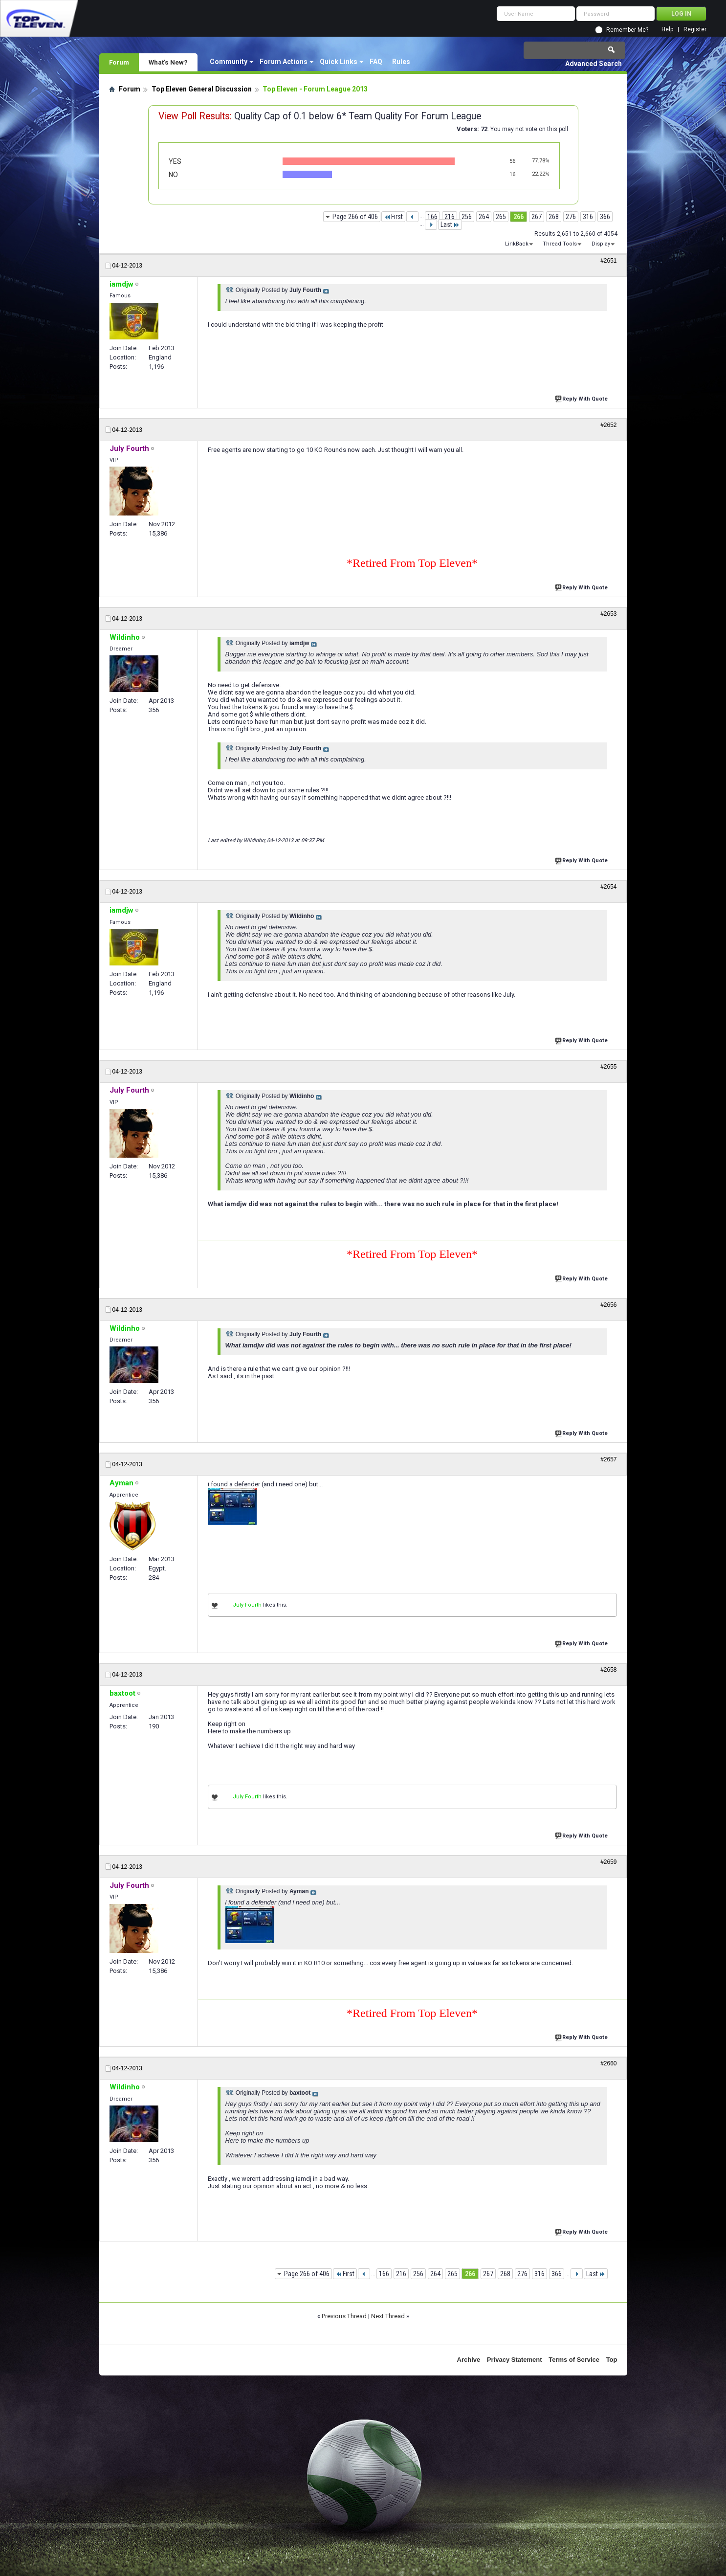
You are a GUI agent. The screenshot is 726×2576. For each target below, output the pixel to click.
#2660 (608, 2063)
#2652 (608, 425)
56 (512, 161)
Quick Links (338, 62)
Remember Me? (627, 29)
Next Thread (388, 2316)
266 (518, 217)
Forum (119, 62)
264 (484, 217)
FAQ (376, 62)
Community (228, 62)
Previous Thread (344, 2316)
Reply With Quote (582, 398)
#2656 (608, 1304)
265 (501, 217)
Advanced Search (593, 63)
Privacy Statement (514, 2359)
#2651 (608, 260)
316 (588, 217)
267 (536, 217)
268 (554, 217)
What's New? (168, 62)
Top (611, 2359)
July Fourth (247, 1605)
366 (605, 217)
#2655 (608, 1066)
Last (450, 224)
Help (667, 29)
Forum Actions (284, 62)
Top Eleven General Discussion (202, 89)
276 (571, 217)
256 (467, 217)
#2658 (608, 1669)
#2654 (608, 886)
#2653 (608, 613)
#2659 (608, 1862)
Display (601, 244)
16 (512, 174)
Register (694, 29)
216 (449, 217)
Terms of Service (574, 2359)
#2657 (608, 1459)
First (393, 217)
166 (432, 217)
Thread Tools (560, 244)
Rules (401, 62)
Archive (469, 2359)
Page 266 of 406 (355, 217)
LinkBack (516, 244)
